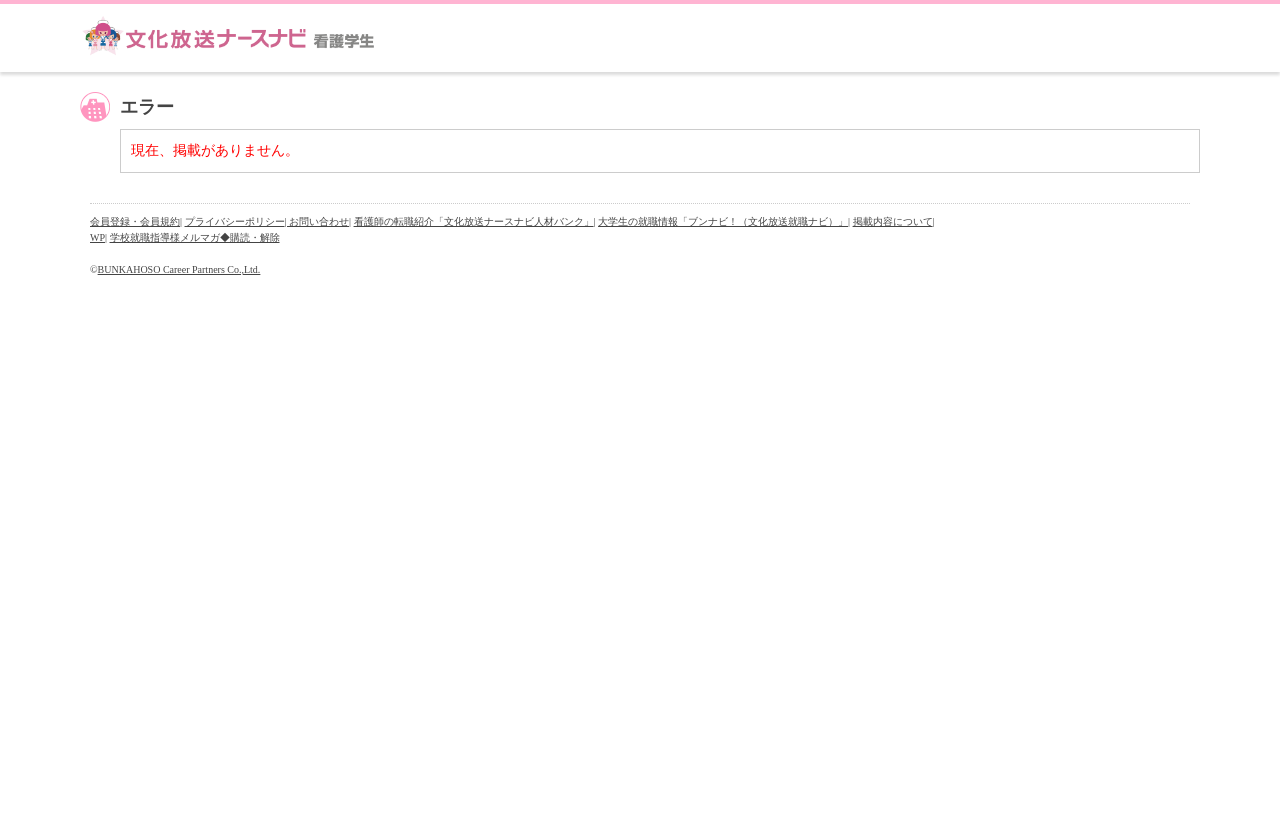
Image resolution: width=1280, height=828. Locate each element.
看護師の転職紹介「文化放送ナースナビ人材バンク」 (474, 221)
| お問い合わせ (317, 221)
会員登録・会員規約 (135, 221)
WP (97, 237)
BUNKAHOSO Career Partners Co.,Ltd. (179, 269)
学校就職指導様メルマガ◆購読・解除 (195, 237)
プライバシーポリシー (235, 221)
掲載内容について (893, 221)
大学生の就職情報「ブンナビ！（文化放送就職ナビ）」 (723, 221)
